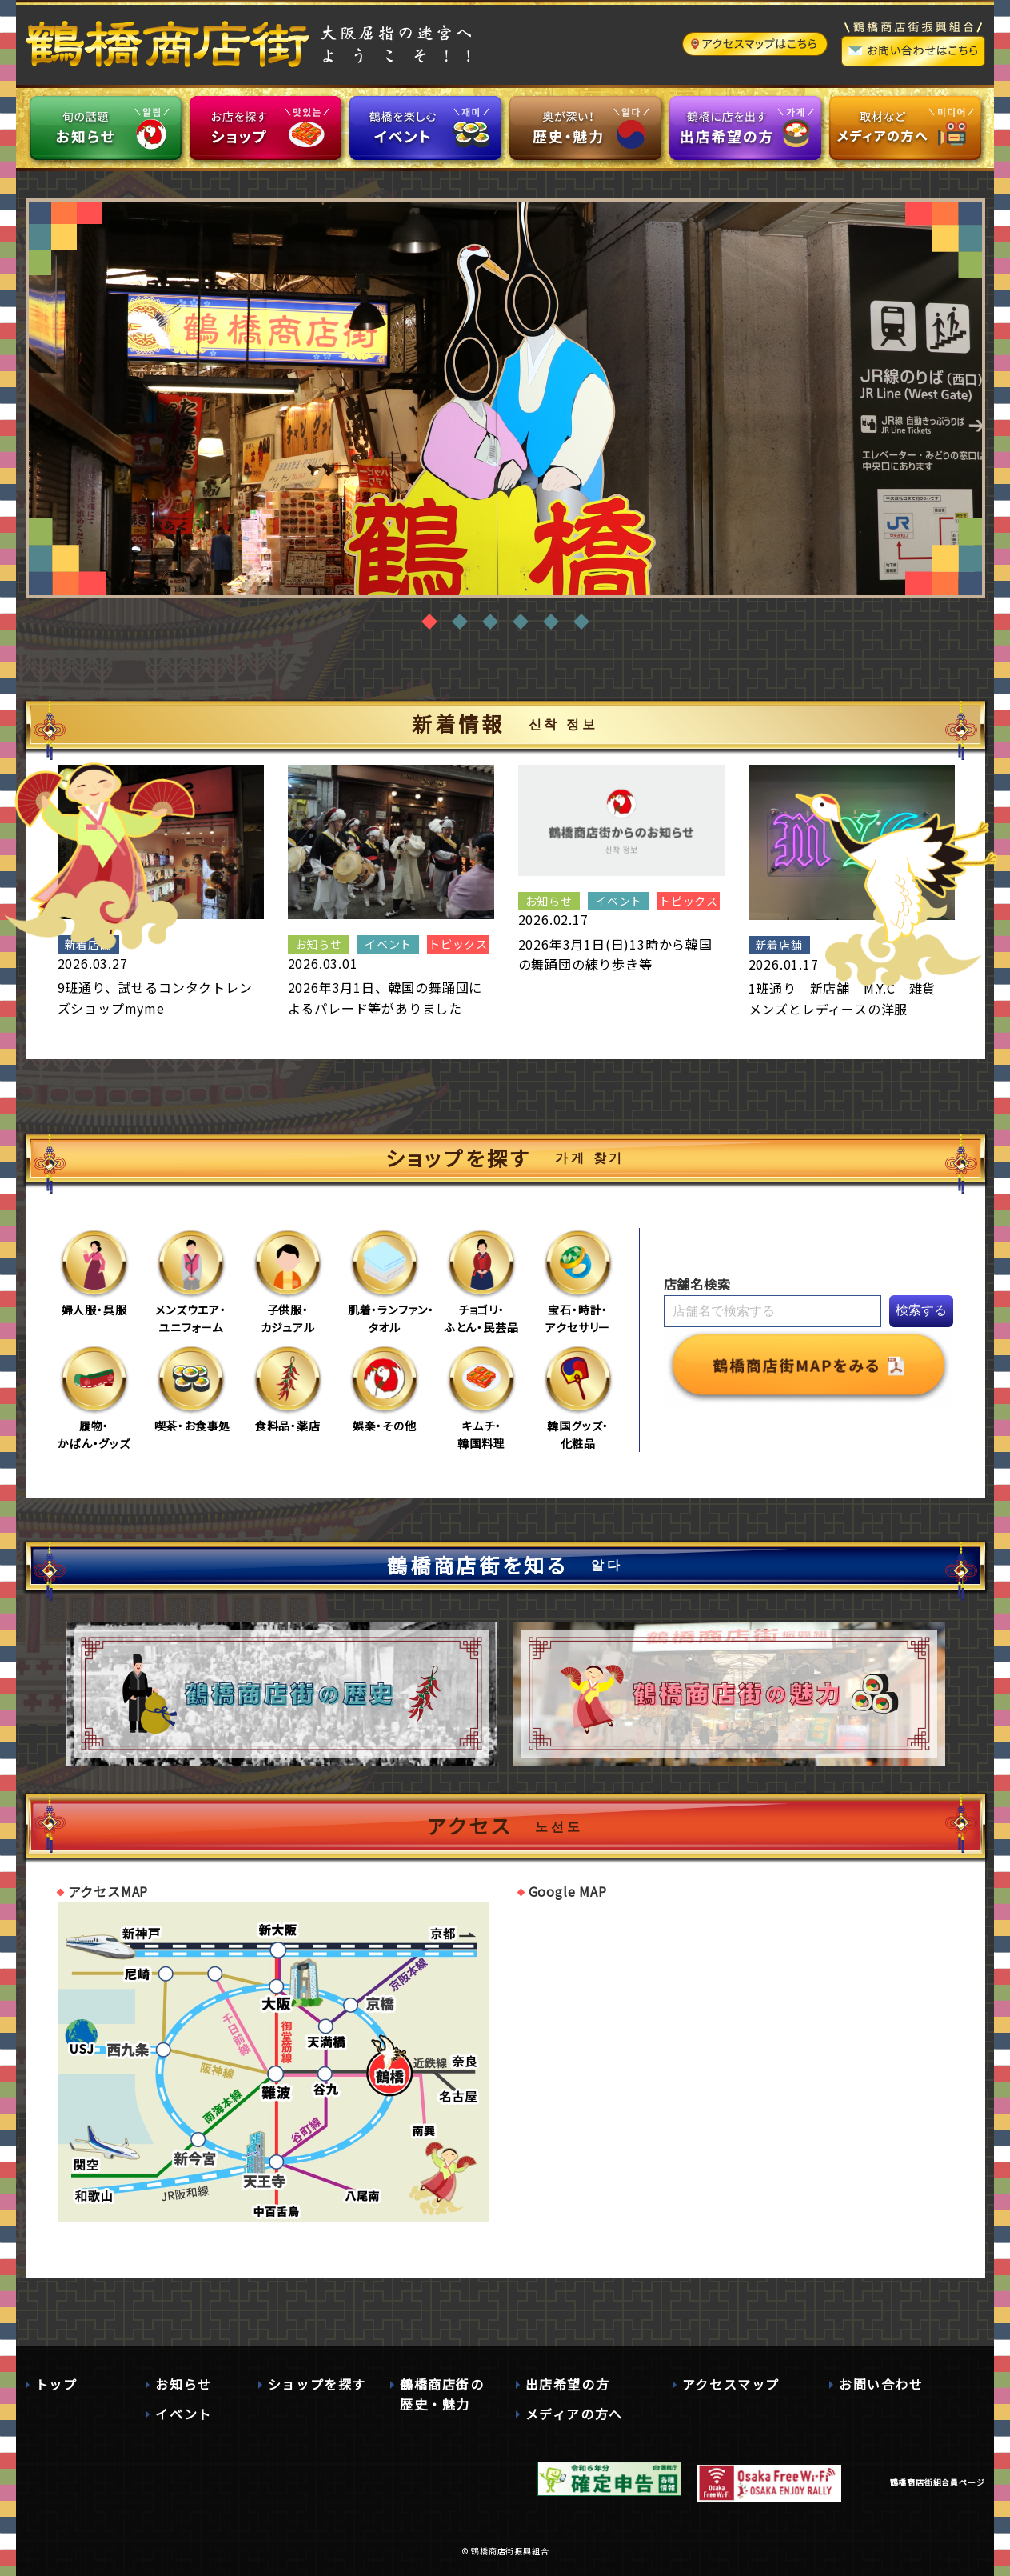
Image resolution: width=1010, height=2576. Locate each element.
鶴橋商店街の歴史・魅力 (442, 2394)
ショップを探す (317, 2384)
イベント (183, 2413)
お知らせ (183, 2384)
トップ (56, 2384)
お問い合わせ (881, 2384)
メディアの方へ (574, 2413)
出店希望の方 (567, 2384)
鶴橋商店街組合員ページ (937, 2482)
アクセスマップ (731, 2384)
